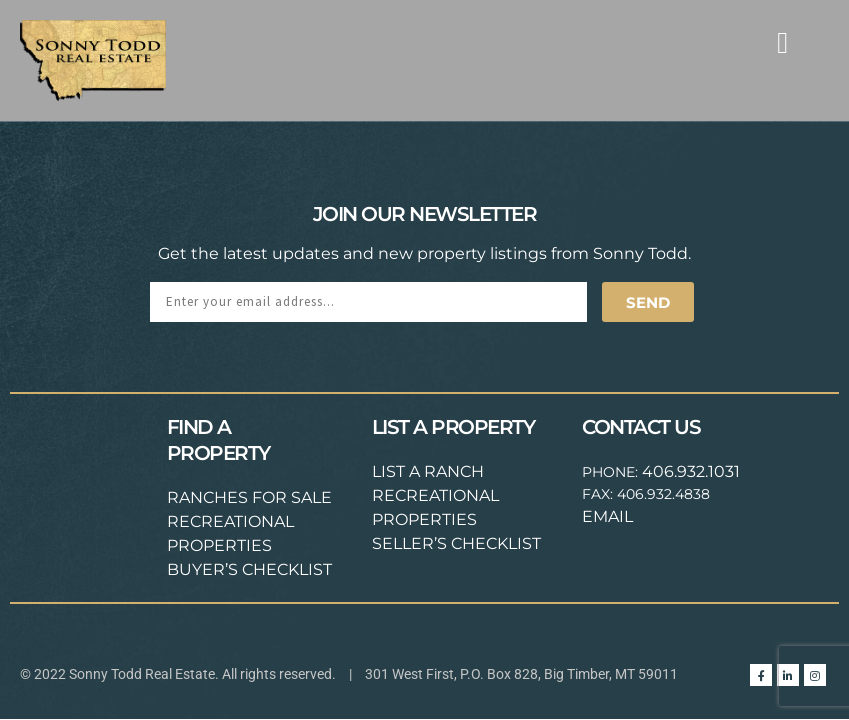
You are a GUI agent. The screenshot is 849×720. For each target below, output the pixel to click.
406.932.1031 (691, 471)
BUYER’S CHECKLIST (249, 569)
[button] (783, 42)
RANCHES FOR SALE (249, 497)
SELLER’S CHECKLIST (456, 543)
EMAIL (607, 516)
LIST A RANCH (428, 471)
